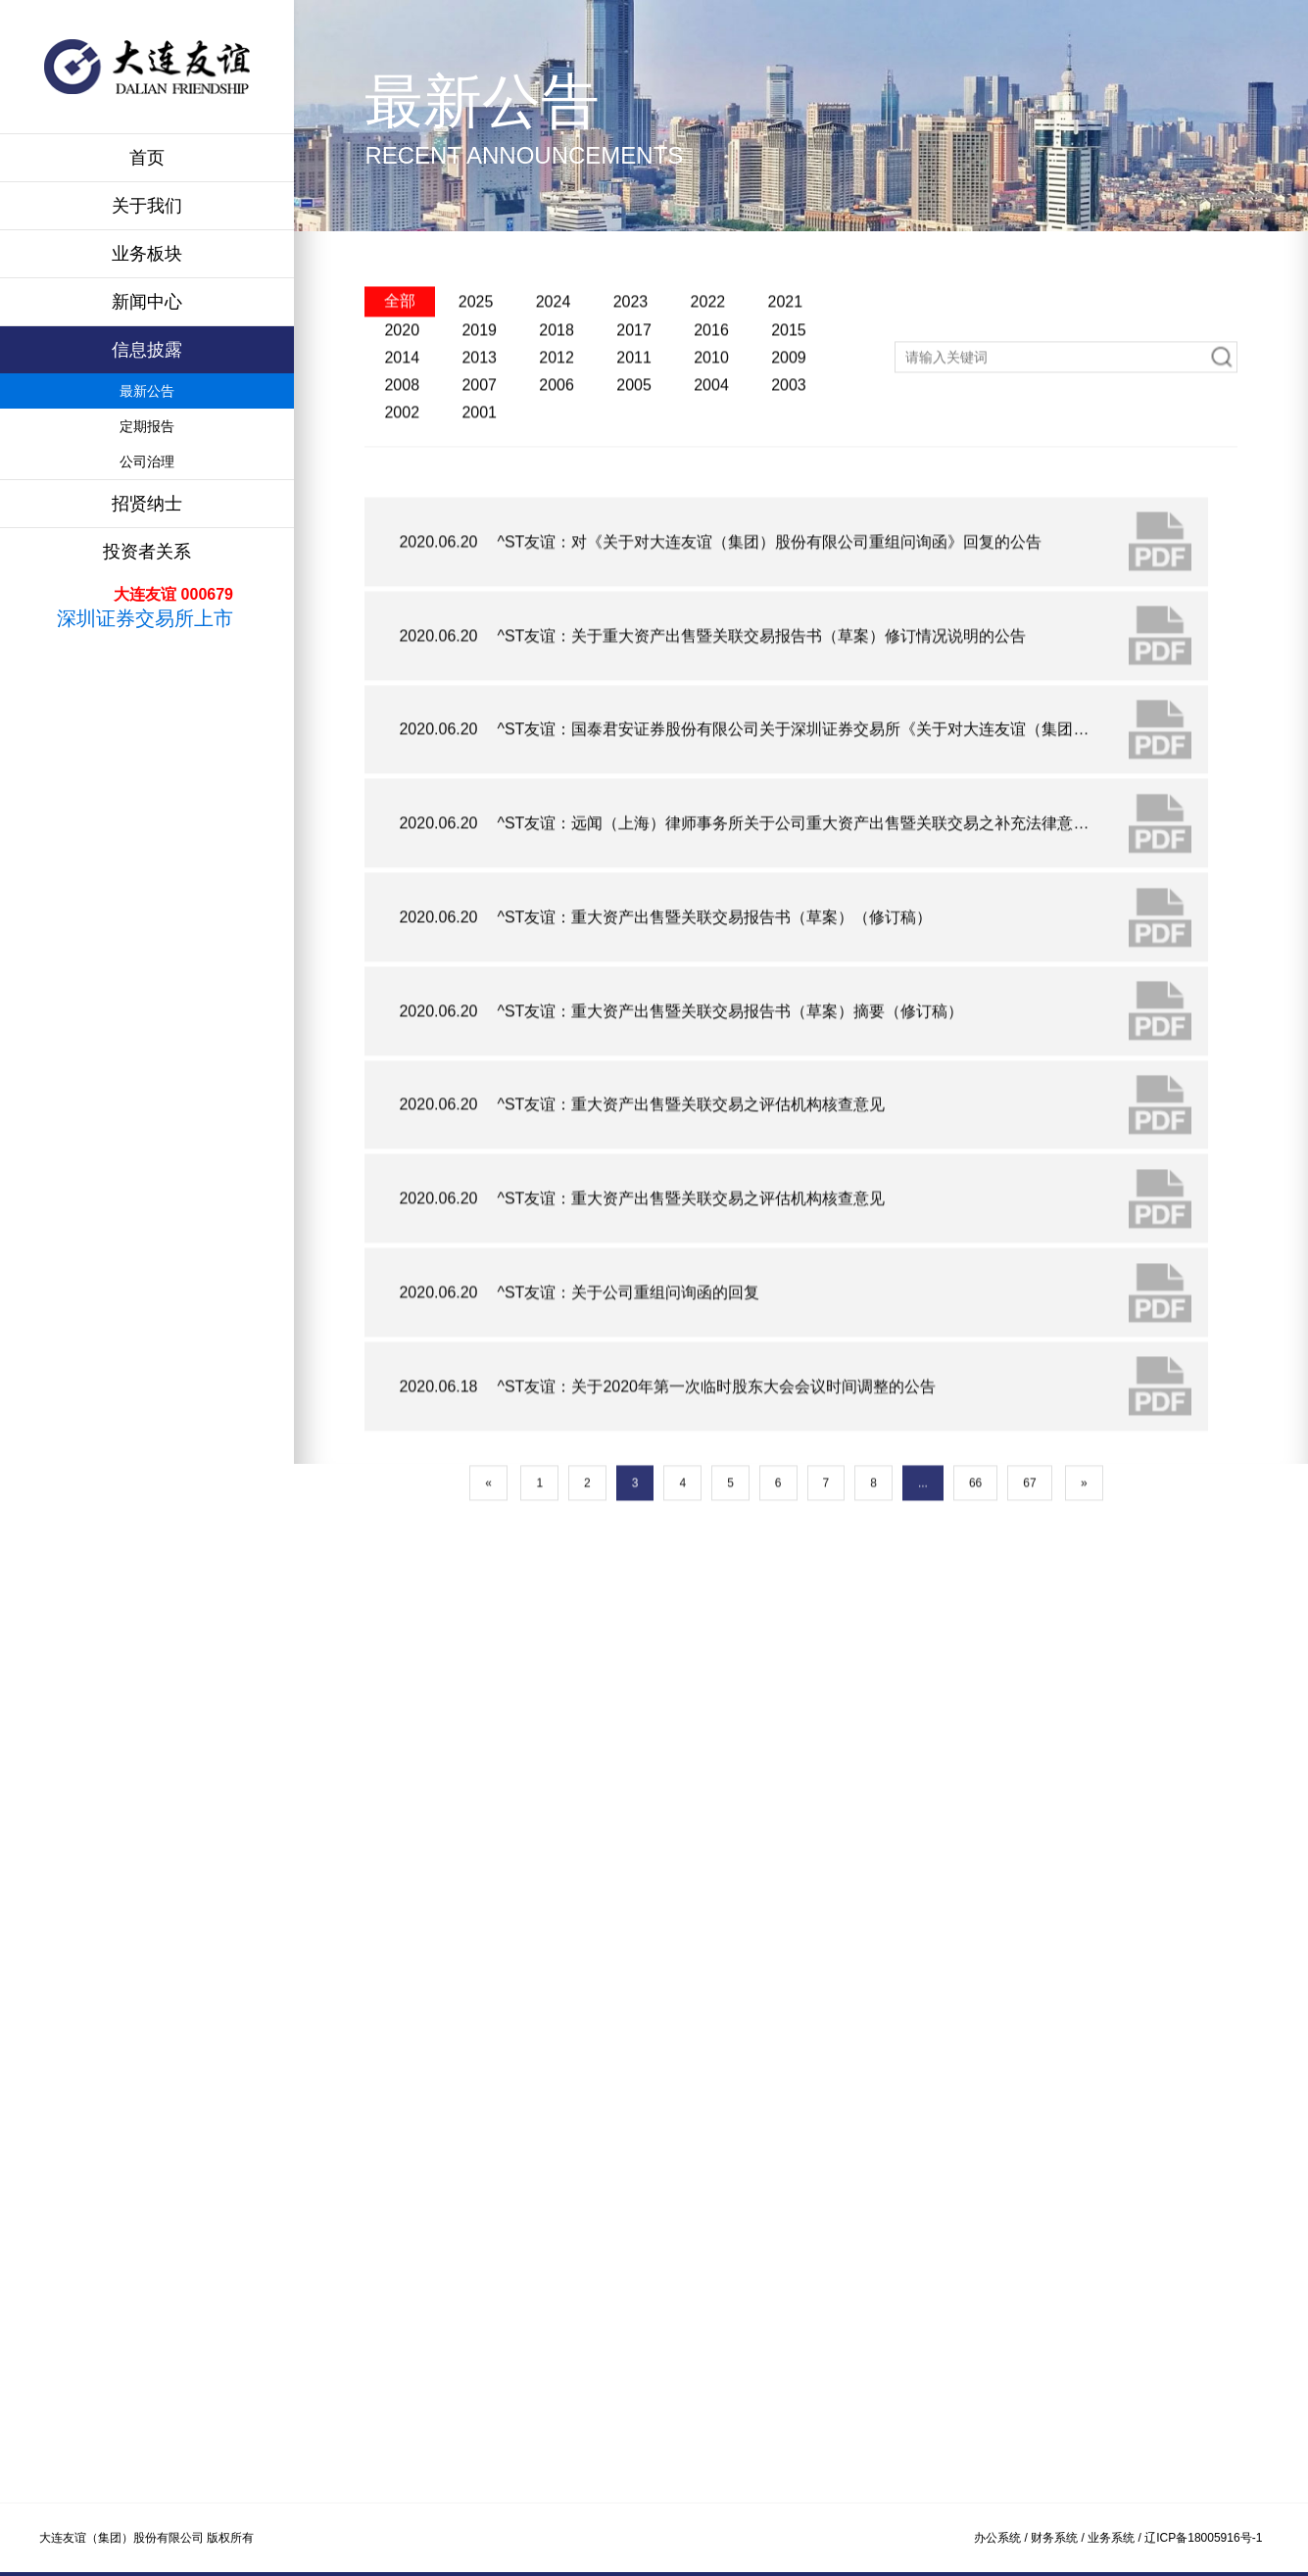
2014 (401, 425)
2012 (556, 425)
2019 (479, 398)
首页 (147, 158)
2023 (631, 369)
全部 (399, 369)
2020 (401, 398)
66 (975, 1609)
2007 (479, 453)
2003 (788, 453)
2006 (556, 453)
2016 (711, 398)
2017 (634, 398)
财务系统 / (1059, 2538)
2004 (711, 453)
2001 (479, 480)
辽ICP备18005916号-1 (1203, 2538)
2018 (556, 398)
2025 (476, 369)
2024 (553, 369)
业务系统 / (1116, 2538)
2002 (401, 480)
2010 (711, 425)
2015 (788, 398)
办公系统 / (1002, 2538)
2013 (479, 425)
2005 (634, 453)
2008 (401, 453)
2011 (634, 425)
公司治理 (147, 461)
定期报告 (147, 426)
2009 (788, 425)
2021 (785, 369)
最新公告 (147, 391)
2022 (708, 369)
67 (1029, 1609)
